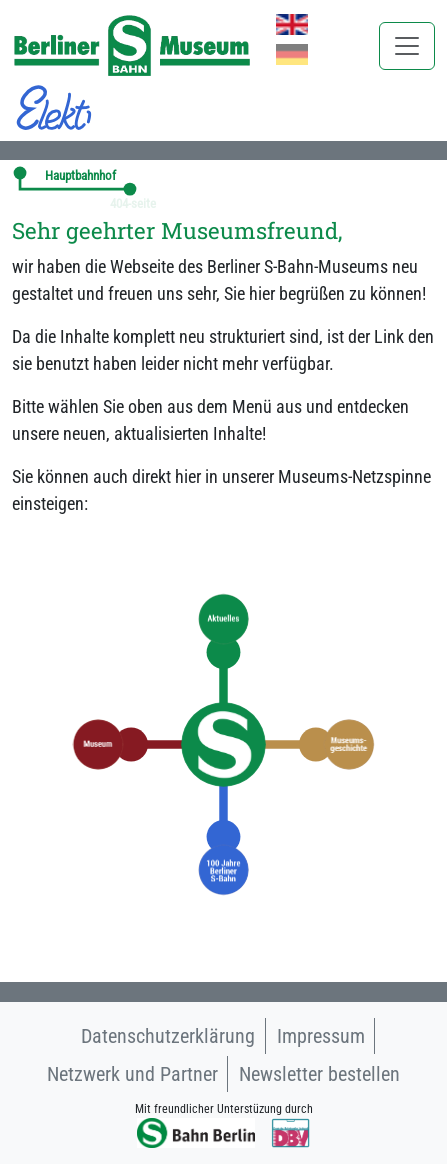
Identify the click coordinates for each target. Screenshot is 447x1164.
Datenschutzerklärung (168, 1036)
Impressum (321, 1036)
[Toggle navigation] (407, 46)
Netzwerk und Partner (132, 1074)
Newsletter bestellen (319, 1074)
